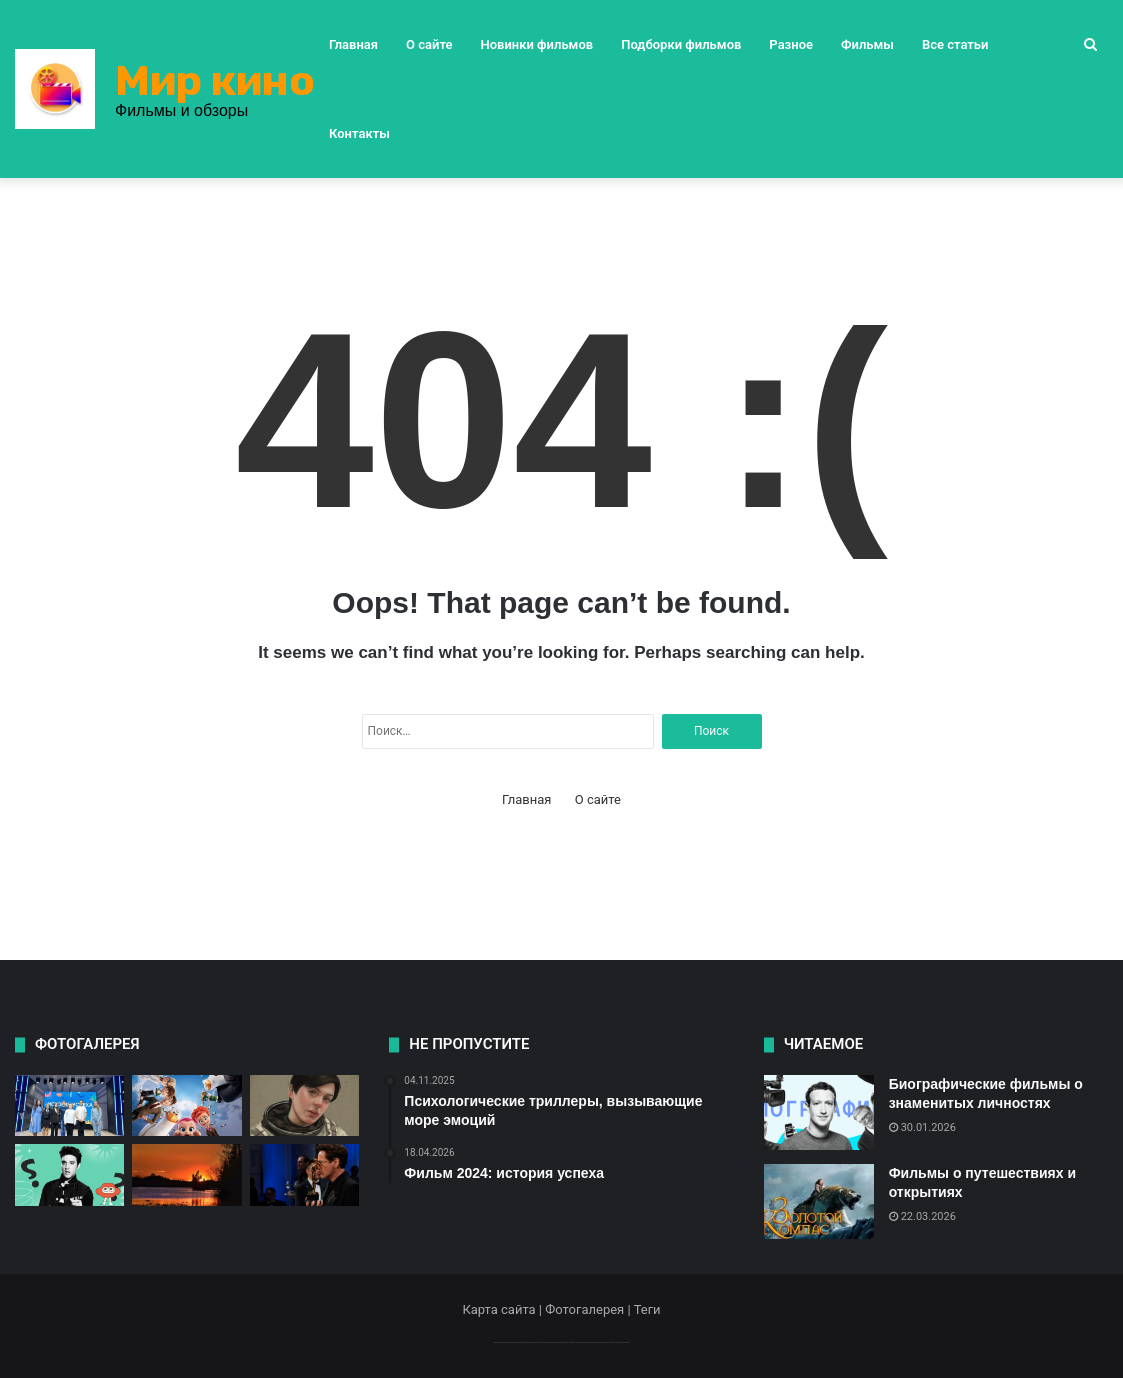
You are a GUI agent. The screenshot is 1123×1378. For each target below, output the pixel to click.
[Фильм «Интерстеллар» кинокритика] (304, 1106)
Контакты (359, 133)
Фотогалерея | (589, 1309)
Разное (791, 44)
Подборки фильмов (681, 44)
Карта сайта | (503, 1309)
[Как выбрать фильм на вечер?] (186, 1175)
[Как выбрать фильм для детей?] (186, 1106)
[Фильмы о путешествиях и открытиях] (819, 1201)
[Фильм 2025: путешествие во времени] (69, 1175)
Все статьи (955, 44)
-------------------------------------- (561, 1341)
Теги (647, 1309)
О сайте (429, 44)
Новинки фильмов (537, 44)
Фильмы (867, 44)
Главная (353, 44)
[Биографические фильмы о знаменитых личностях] (819, 1112)
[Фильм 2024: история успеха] (69, 1106)
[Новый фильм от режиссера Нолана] (304, 1175)
